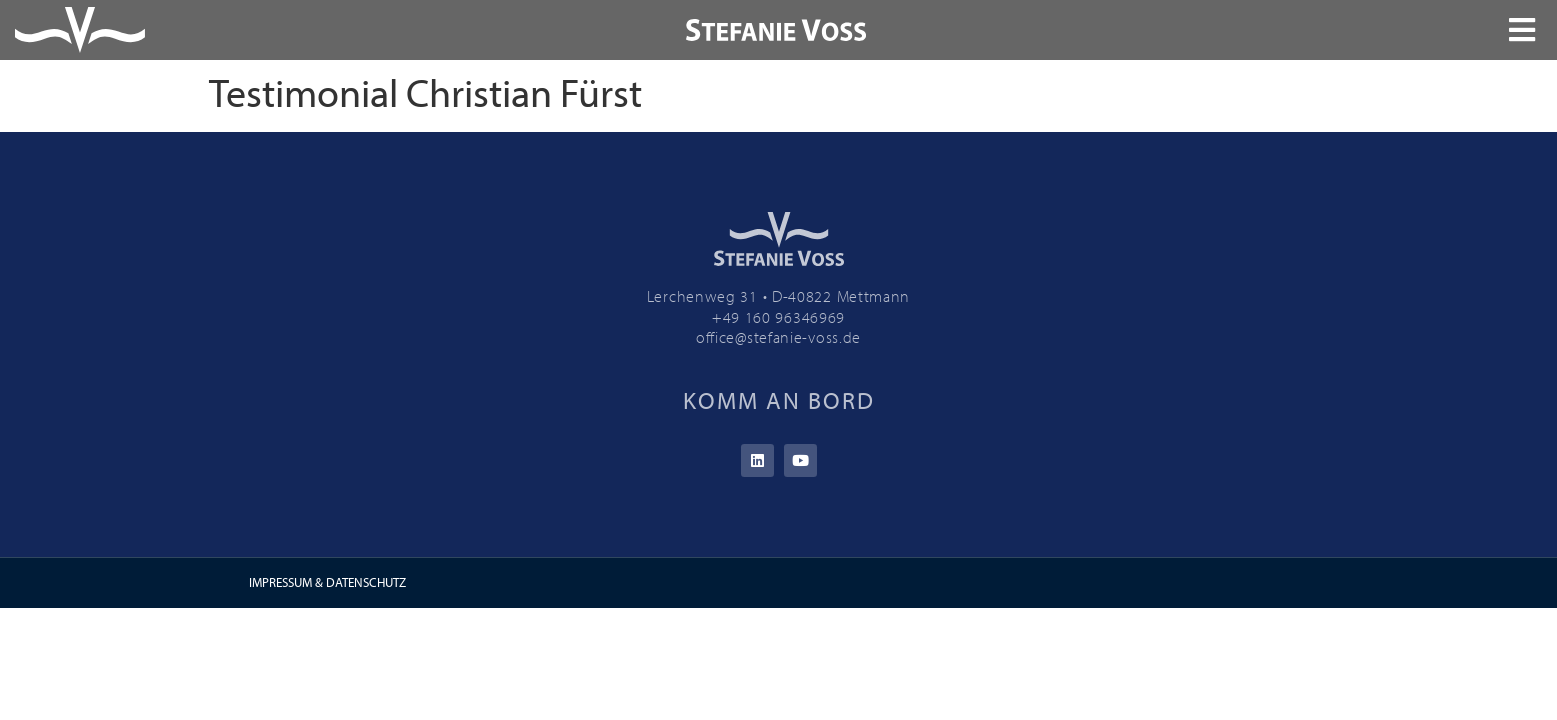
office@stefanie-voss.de (778, 337)
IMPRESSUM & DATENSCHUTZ (327, 582)
